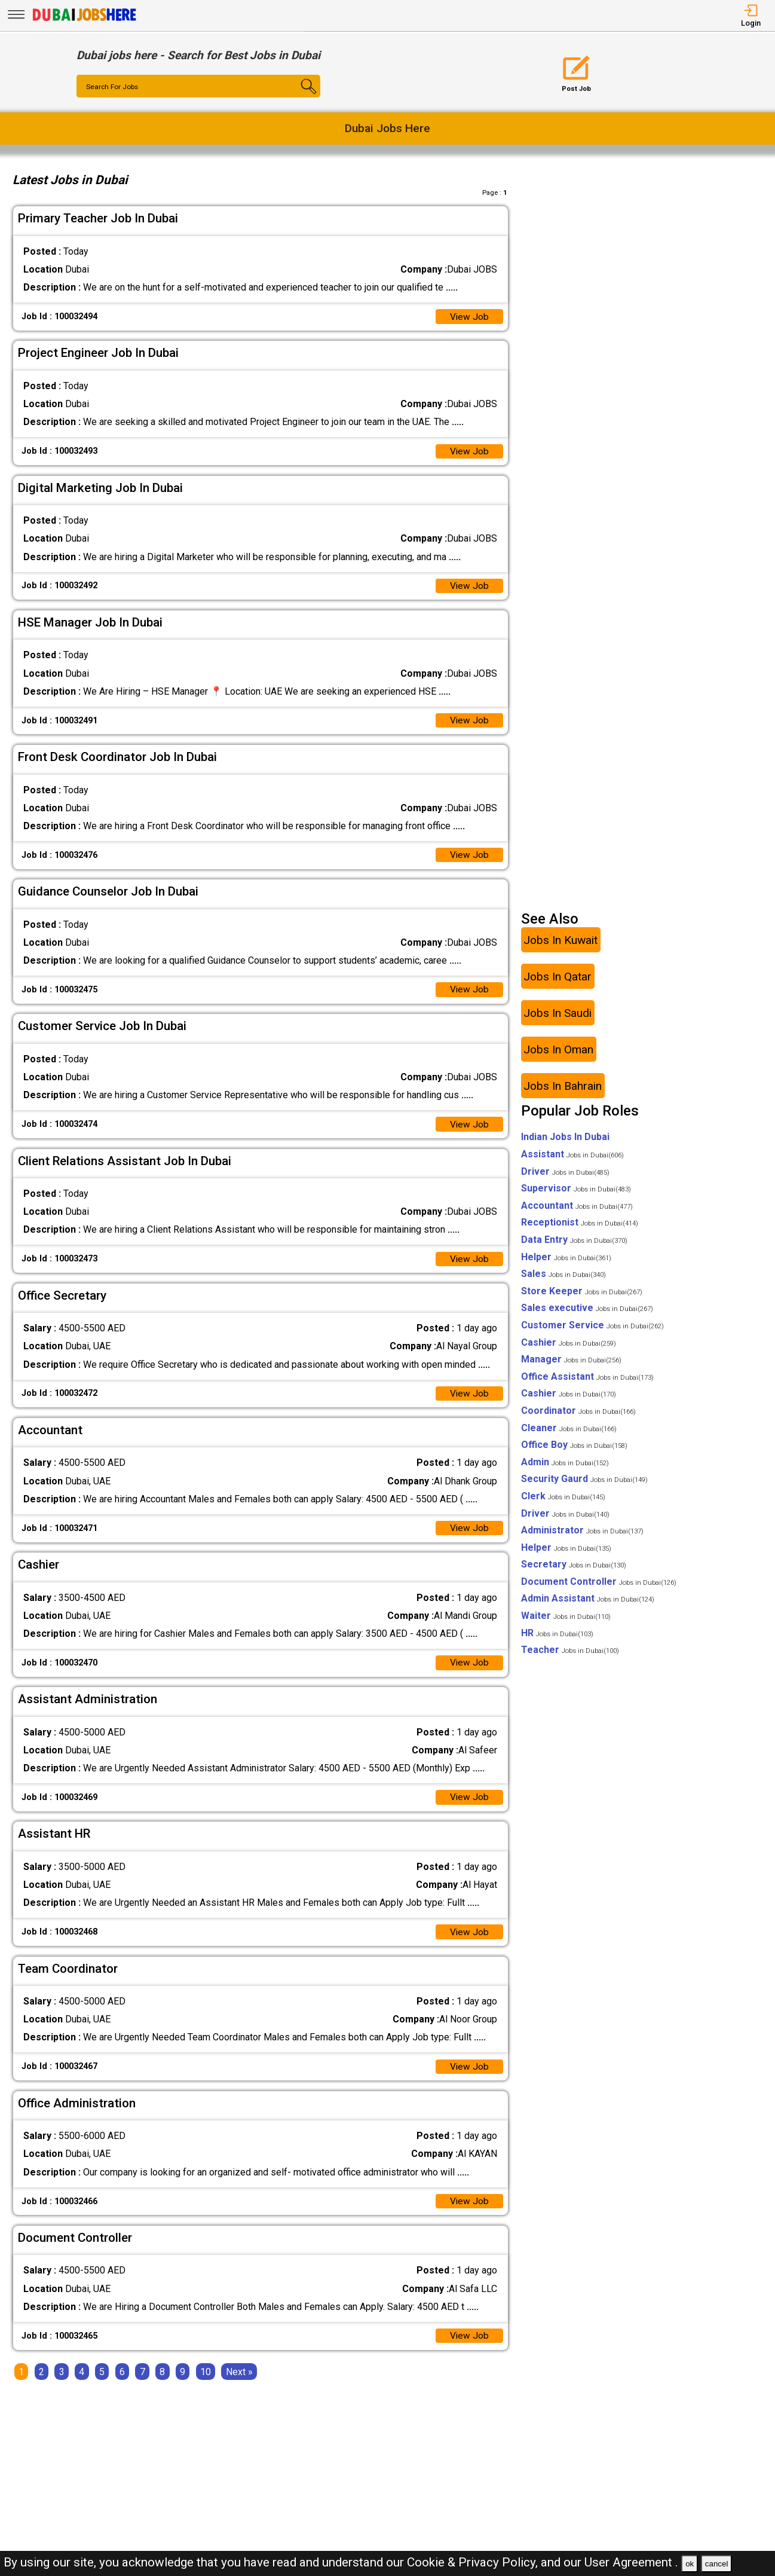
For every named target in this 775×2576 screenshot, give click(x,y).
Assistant (572, 1161)
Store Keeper (581, 1298)
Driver (565, 1178)
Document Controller (598, 1588)
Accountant (577, 1212)
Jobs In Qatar (557, 984)
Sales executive (587, 1315)
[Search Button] (300, 96)
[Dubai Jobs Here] (84, 20)
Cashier (568, 1349)
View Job (469, 317)
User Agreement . (631, 2562)
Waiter (566, 1622)
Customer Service (592, 1332)
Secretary (573, 1571)
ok (689, 2563)
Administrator (582, 1537)
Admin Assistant (587, 1605)
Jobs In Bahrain (562, 1093)
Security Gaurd (584, 1486)
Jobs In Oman (558, 1057)
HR (557, 1640)
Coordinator (578, 1417)
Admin (565, 1469)
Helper (566, 1263)
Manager (571, 1366)
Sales (563, 1281)
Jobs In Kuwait (560, 947)
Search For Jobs (112, 86)
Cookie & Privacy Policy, (474, 2562)
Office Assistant (587, 1383)
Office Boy (574, 1451)
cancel (716, 2563)
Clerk (563, 1503)
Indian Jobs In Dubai (565, 1144)
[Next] (239, 2385)
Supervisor (576, 1195)
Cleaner (569, 1434)
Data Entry (574, 1246)
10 (205, 2385)
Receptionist (579, 1229)
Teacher (570, 1657)
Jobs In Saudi (557, 1020)
